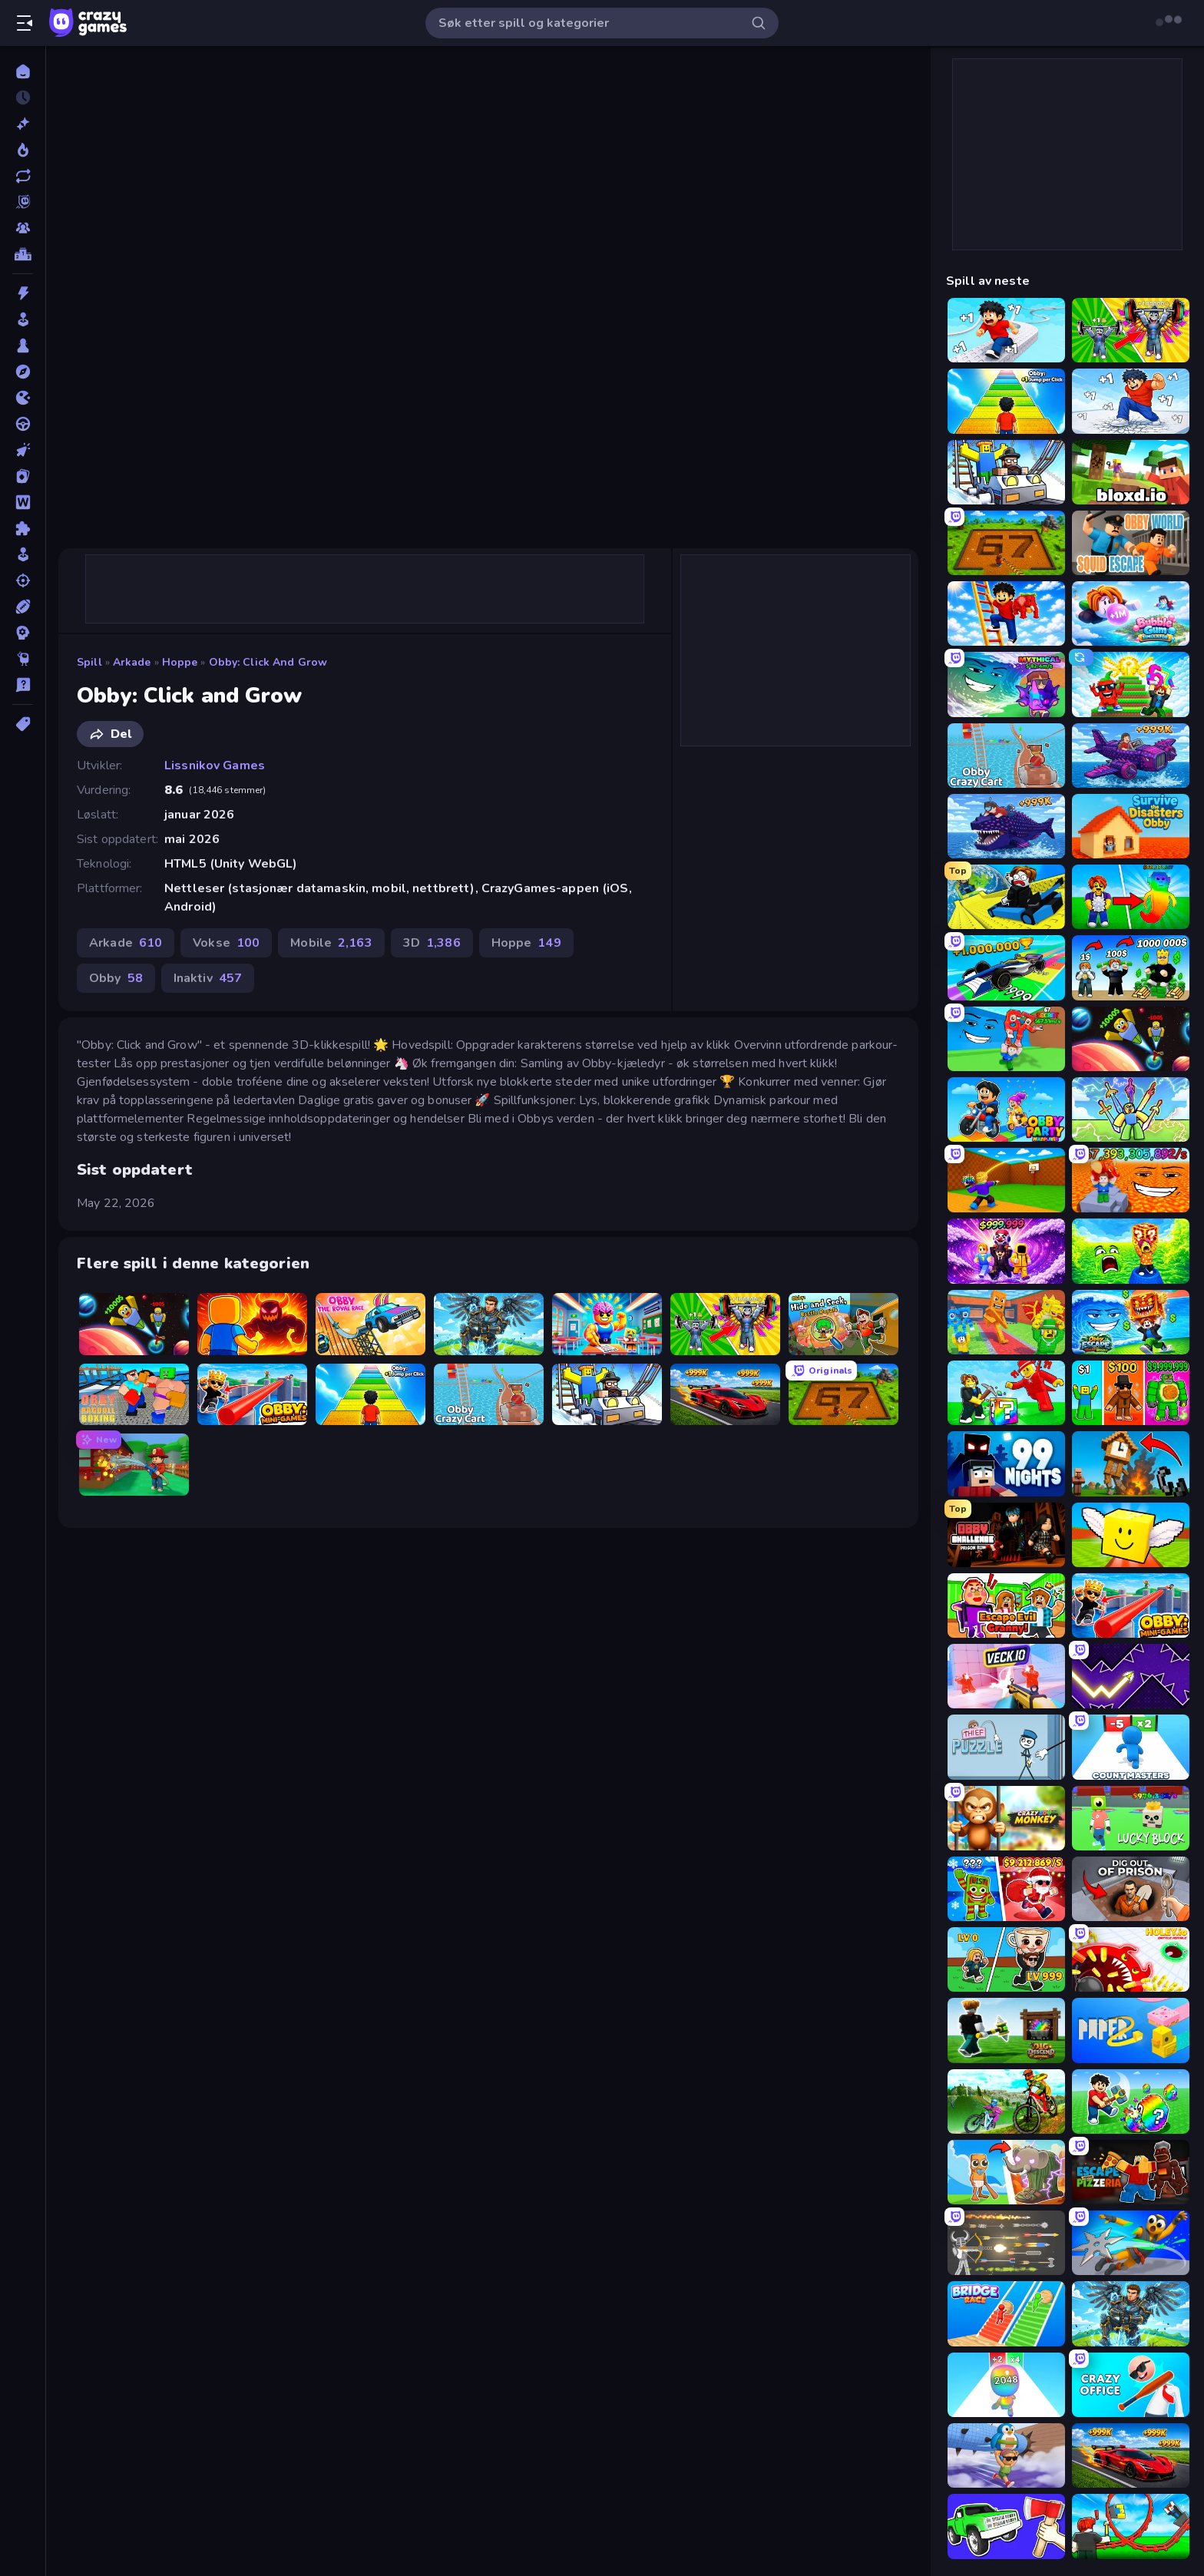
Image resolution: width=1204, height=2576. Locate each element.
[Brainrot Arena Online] (1006, 1959)
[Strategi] (22, 633)
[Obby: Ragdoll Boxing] (134, 1394)
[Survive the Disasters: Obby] (1130, 826)
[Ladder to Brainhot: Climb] (1006, 613)
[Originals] (22, 202)
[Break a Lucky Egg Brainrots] (1130, 2101)
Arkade (132, 662)
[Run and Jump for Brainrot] (1130, 684)
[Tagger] (22, 724)
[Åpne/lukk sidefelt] (24, 23)
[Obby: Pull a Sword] (488, 1324)
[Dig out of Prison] (1130, 1889)
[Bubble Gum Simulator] (1130, 613)
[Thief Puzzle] (1006, 1747)
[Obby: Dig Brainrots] (843, 1394)
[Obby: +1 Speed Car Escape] (725, 1394)
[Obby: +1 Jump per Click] (370, 1394)
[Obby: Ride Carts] (607, 1394)
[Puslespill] (22, 528)
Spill (89, 662)
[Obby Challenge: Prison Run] (1006, 1535)
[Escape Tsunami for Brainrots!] (1006, 1039)
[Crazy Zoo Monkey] (1006, 1818)
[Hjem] (22, 71)
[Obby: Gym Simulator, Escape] (725, 1324)
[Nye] (22, 124)
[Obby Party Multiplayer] (1006, 1109)
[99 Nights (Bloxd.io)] (1006, 1463)
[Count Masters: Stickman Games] (1130, 1747)
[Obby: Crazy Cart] (488, 1394)
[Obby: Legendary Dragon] (252, 1324)
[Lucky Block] (1130, 1818)
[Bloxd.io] (1130, 472)
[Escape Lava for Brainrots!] (1130, 1180)
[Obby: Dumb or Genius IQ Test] (607, 1324)
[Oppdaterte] (22, 176)
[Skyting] (22, 580)
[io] (22, 398)
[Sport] (22, 607)
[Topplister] (22, 254)
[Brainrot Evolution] (1006, 2172)
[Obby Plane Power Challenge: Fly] (1130, 755)
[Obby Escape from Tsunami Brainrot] (1130, 1322)
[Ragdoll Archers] (1006, 2243)
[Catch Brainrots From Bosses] (1006, 1322)
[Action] (22, 293)
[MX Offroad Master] (1006, 2101)
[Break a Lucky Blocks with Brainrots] (1006, 1393)
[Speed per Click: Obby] (1006, 330)
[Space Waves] (1130, 1676)
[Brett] (22, 345)
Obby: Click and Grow (268, 662)
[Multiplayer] (22, 228)
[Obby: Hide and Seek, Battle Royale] (843, 1324)
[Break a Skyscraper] (1130, 401)
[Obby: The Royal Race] (370, 1324)
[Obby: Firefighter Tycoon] (134, 1464)
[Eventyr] (22, 372)
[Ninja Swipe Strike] (1130, 2243)
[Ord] (22, 502)
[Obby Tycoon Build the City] (1130, 967)
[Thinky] (22, 659)
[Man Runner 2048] (1006, 2385)
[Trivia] (22, 685)
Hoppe (180, 662)
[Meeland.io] (1006, 684)
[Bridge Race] (1006, 2313)
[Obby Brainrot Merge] (1130, 1393)
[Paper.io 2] (1130, 2030)
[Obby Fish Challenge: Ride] (1006, 826)
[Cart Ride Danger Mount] (1006, 897)
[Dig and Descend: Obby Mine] (1006, 2030)
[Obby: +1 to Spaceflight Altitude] (134, 1324)
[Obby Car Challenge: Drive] (1006, 967)
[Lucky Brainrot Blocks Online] (1130, 1535)
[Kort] (22, 476)
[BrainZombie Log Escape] (1006, 2455)
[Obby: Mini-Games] (252, 1394)
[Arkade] (22, 319)
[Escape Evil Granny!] (1006, 1605)
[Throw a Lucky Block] (1006, 1180)
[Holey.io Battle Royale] (1130, 1959)
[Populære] (22, 150)
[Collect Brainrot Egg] (1130, 897)
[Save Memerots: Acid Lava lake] (1130, 1251)
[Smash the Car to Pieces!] (1006, 2526)
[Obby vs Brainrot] (1130, 1109)
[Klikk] (22, 450)
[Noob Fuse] (1130, 1463)
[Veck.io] (1006, 1676)
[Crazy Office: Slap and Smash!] (1130, 2385)
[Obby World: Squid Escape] (1130, 543)
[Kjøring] (22, 424)
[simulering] (22, 554)
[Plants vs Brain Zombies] (1006, 1889)
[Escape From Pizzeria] (1130, 2172)
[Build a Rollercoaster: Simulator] (1130, 2526)
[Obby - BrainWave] (1006, 1251)
